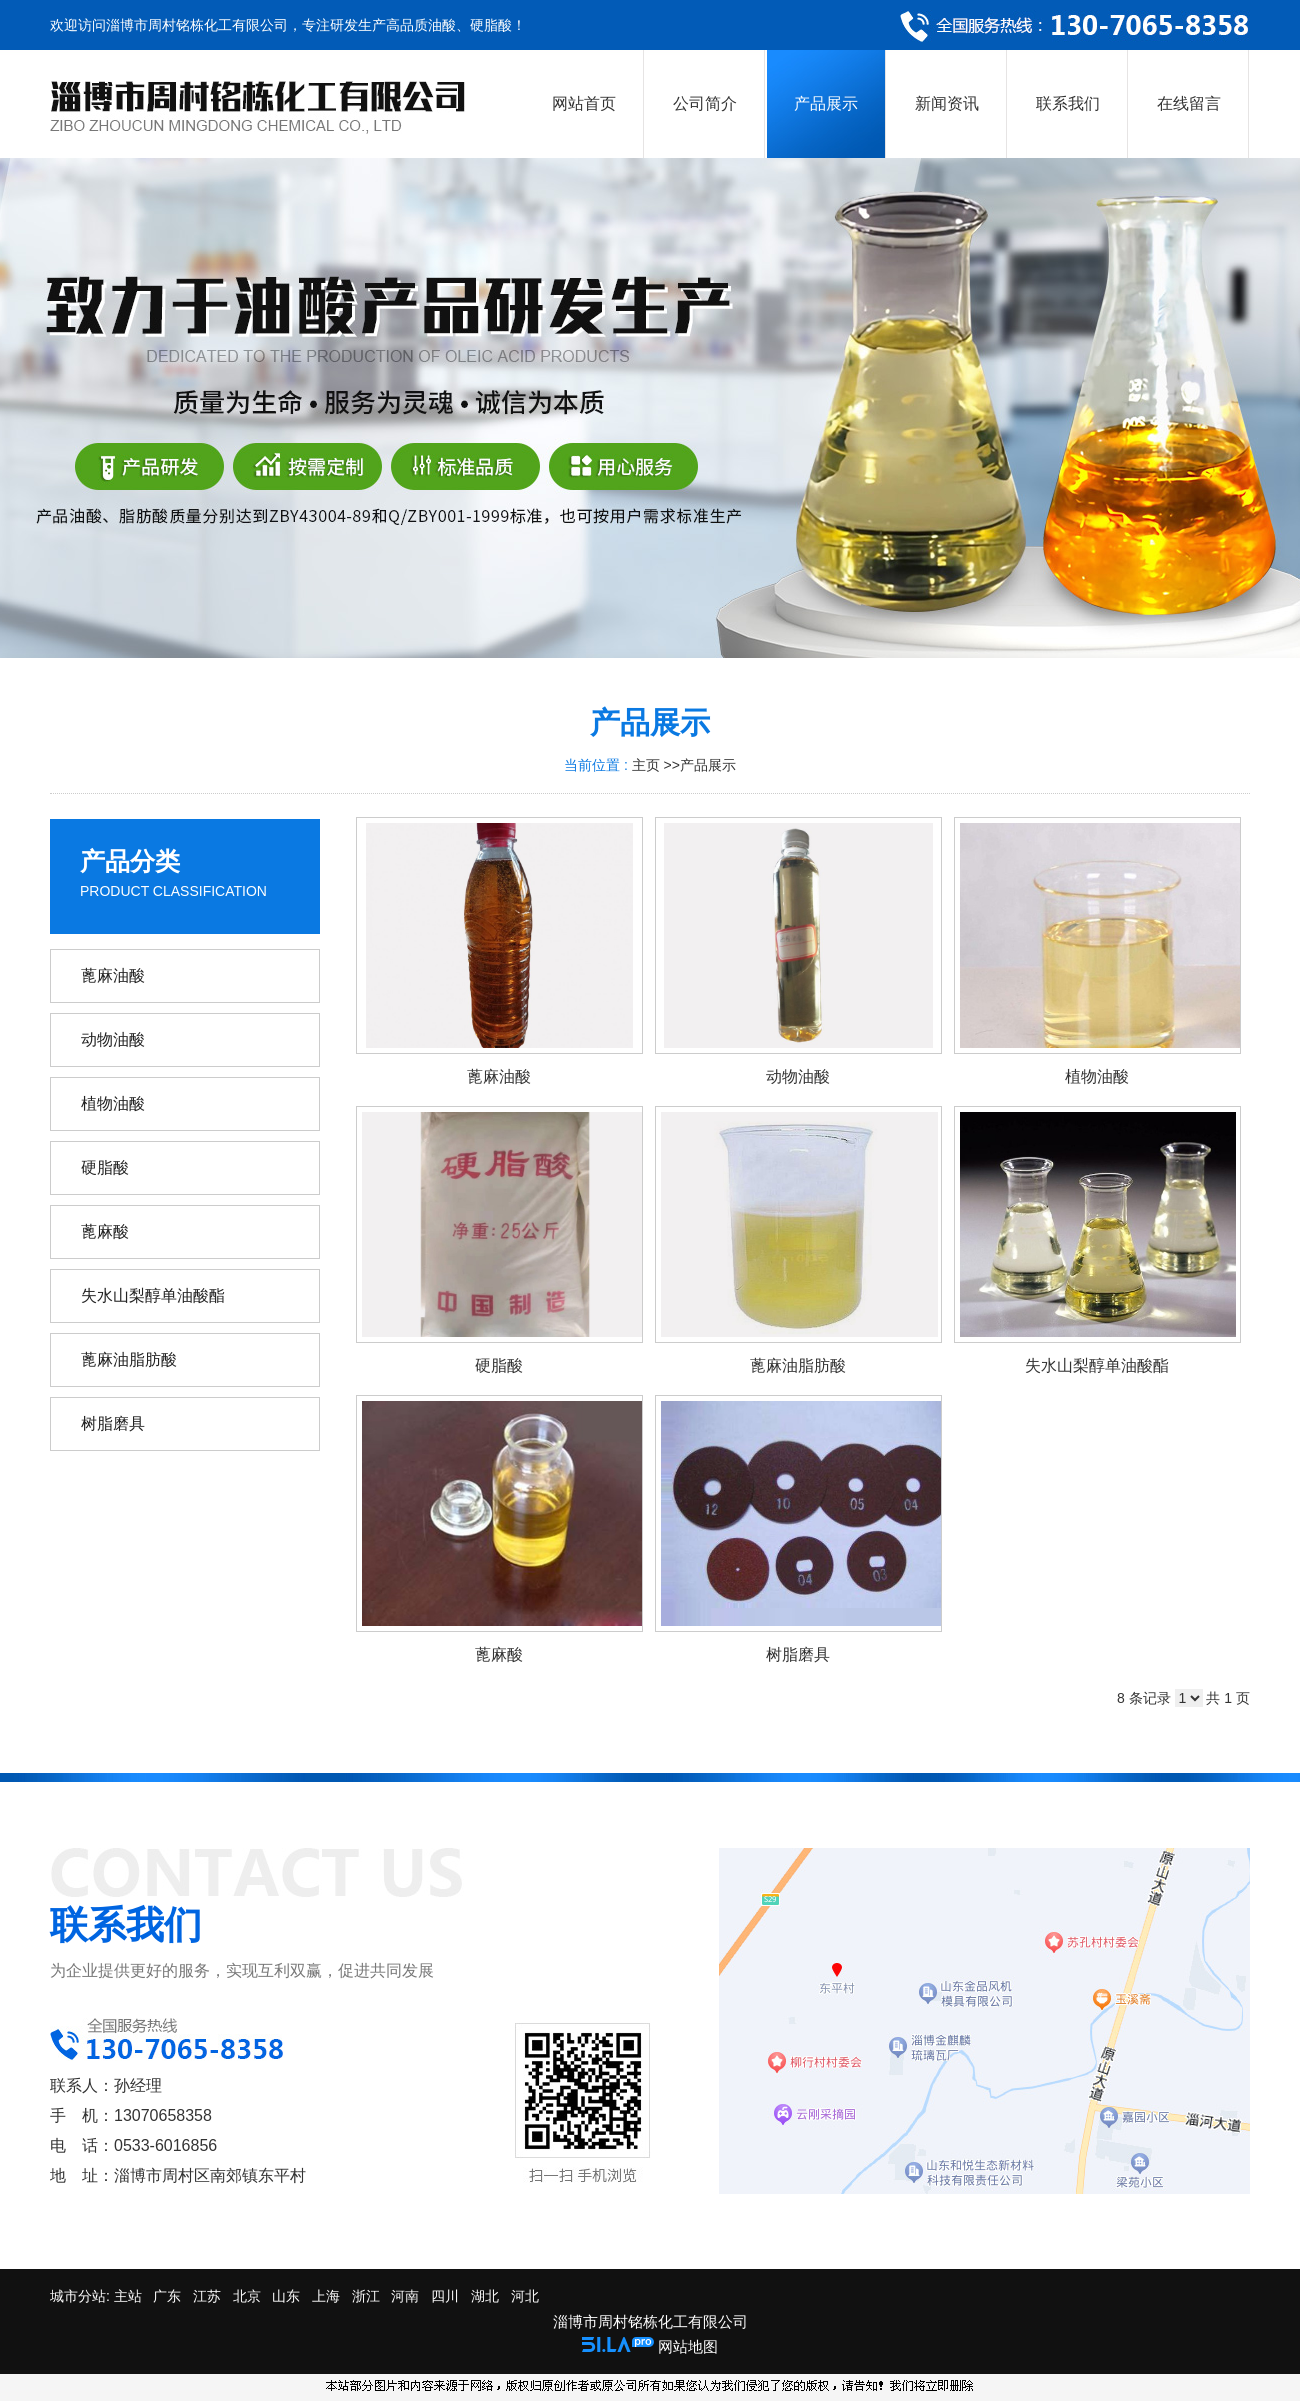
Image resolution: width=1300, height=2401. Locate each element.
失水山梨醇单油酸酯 (1097, 1365)
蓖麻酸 (499, 1654)
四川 (445, 2296)
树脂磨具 (798, 1654)
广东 (167, 2296)
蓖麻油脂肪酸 (798, 1365)
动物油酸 (798, 1076)
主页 (646, 765)
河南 (405, 2296)
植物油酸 (1097, 1076)
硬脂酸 (499, 1365)
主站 (126, 2296)
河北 (525, 2296)
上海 (326, 2296)
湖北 (485, 2296)
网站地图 (688, 2346)
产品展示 (708, 765)
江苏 (207, 2296)
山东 (286, 2296)
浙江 (366, 2296)
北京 (247, 2296)
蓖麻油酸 (499, 1076)
